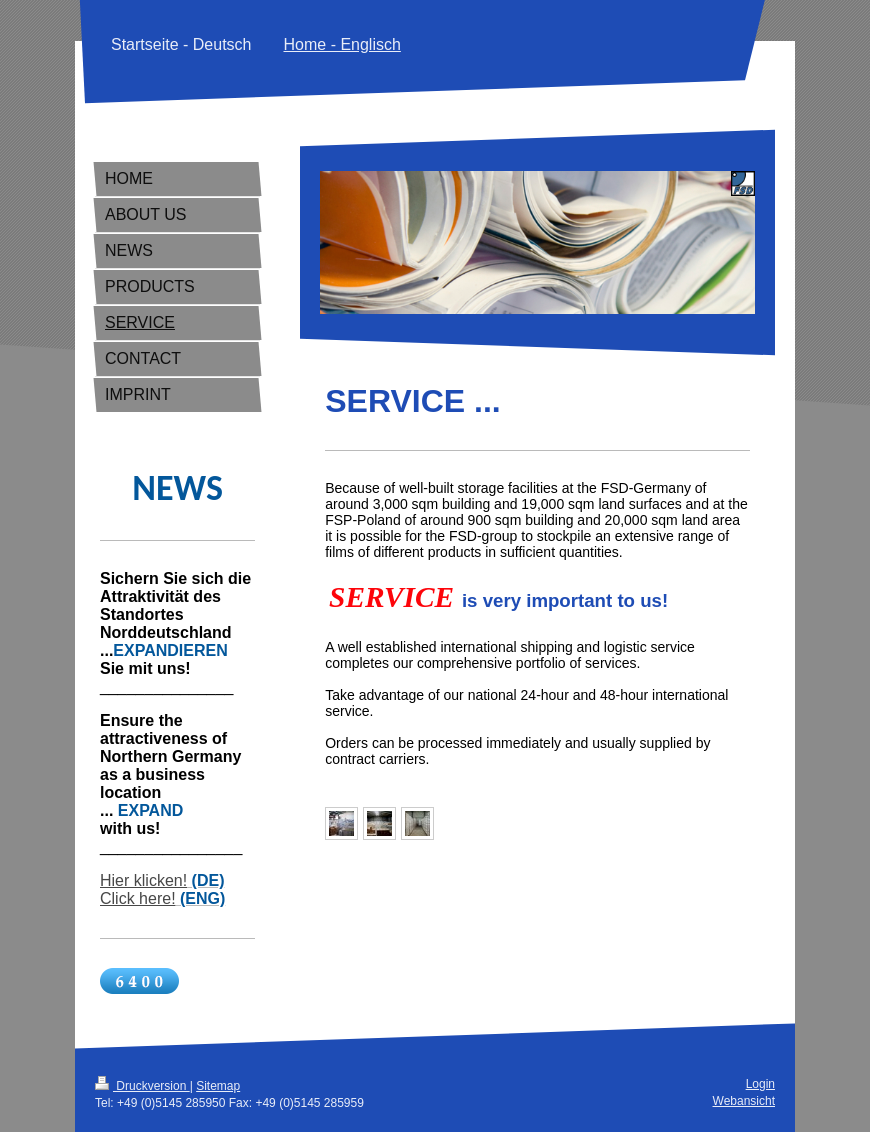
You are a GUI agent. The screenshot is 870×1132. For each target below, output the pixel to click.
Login (760, 1084)
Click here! (138, 898)
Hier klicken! (143, 880)
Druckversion (142, 1086)
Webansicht (744, 1101)
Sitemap (218, 1086)
